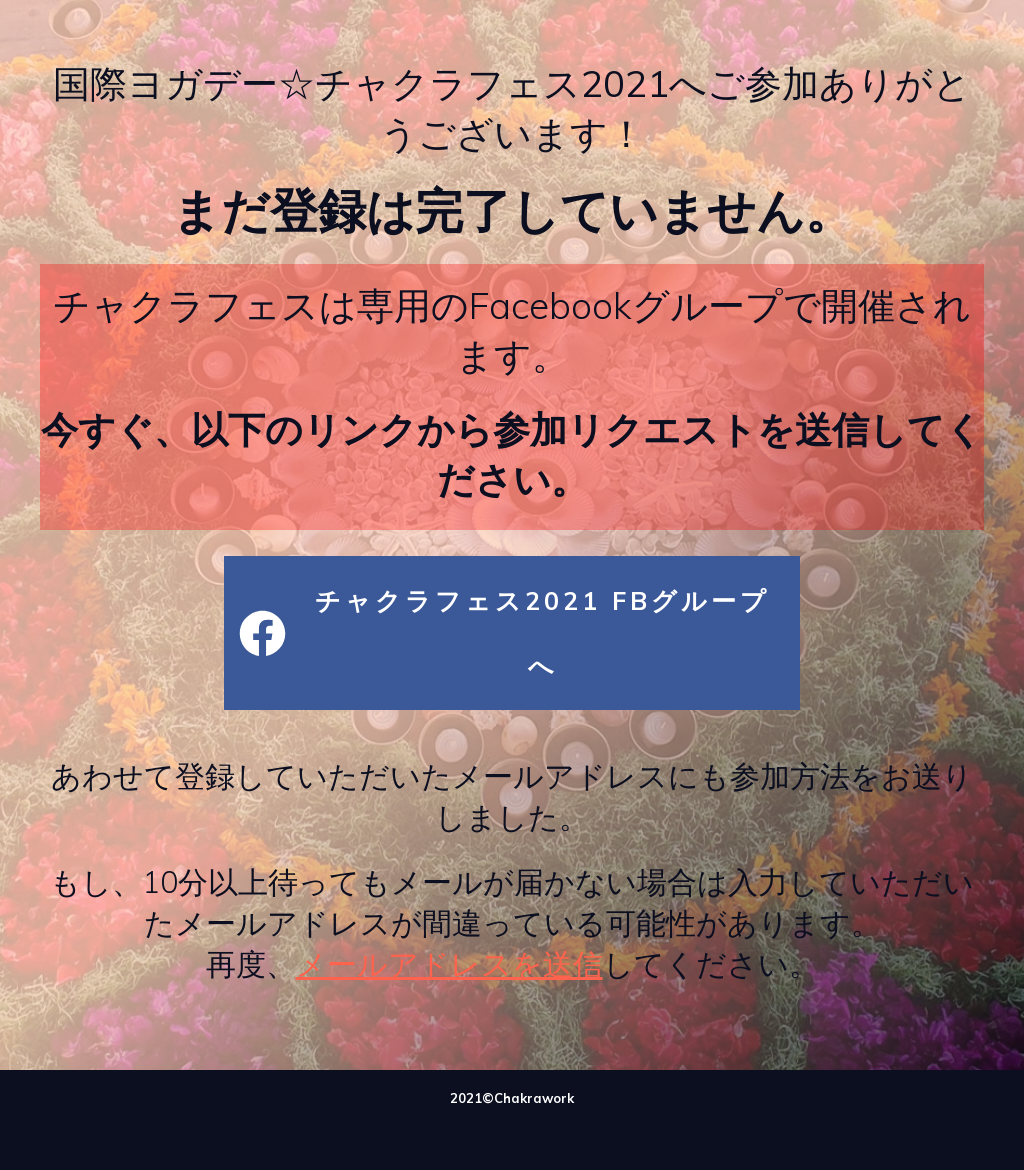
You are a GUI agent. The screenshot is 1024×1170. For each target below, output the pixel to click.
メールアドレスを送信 (449, 964)
